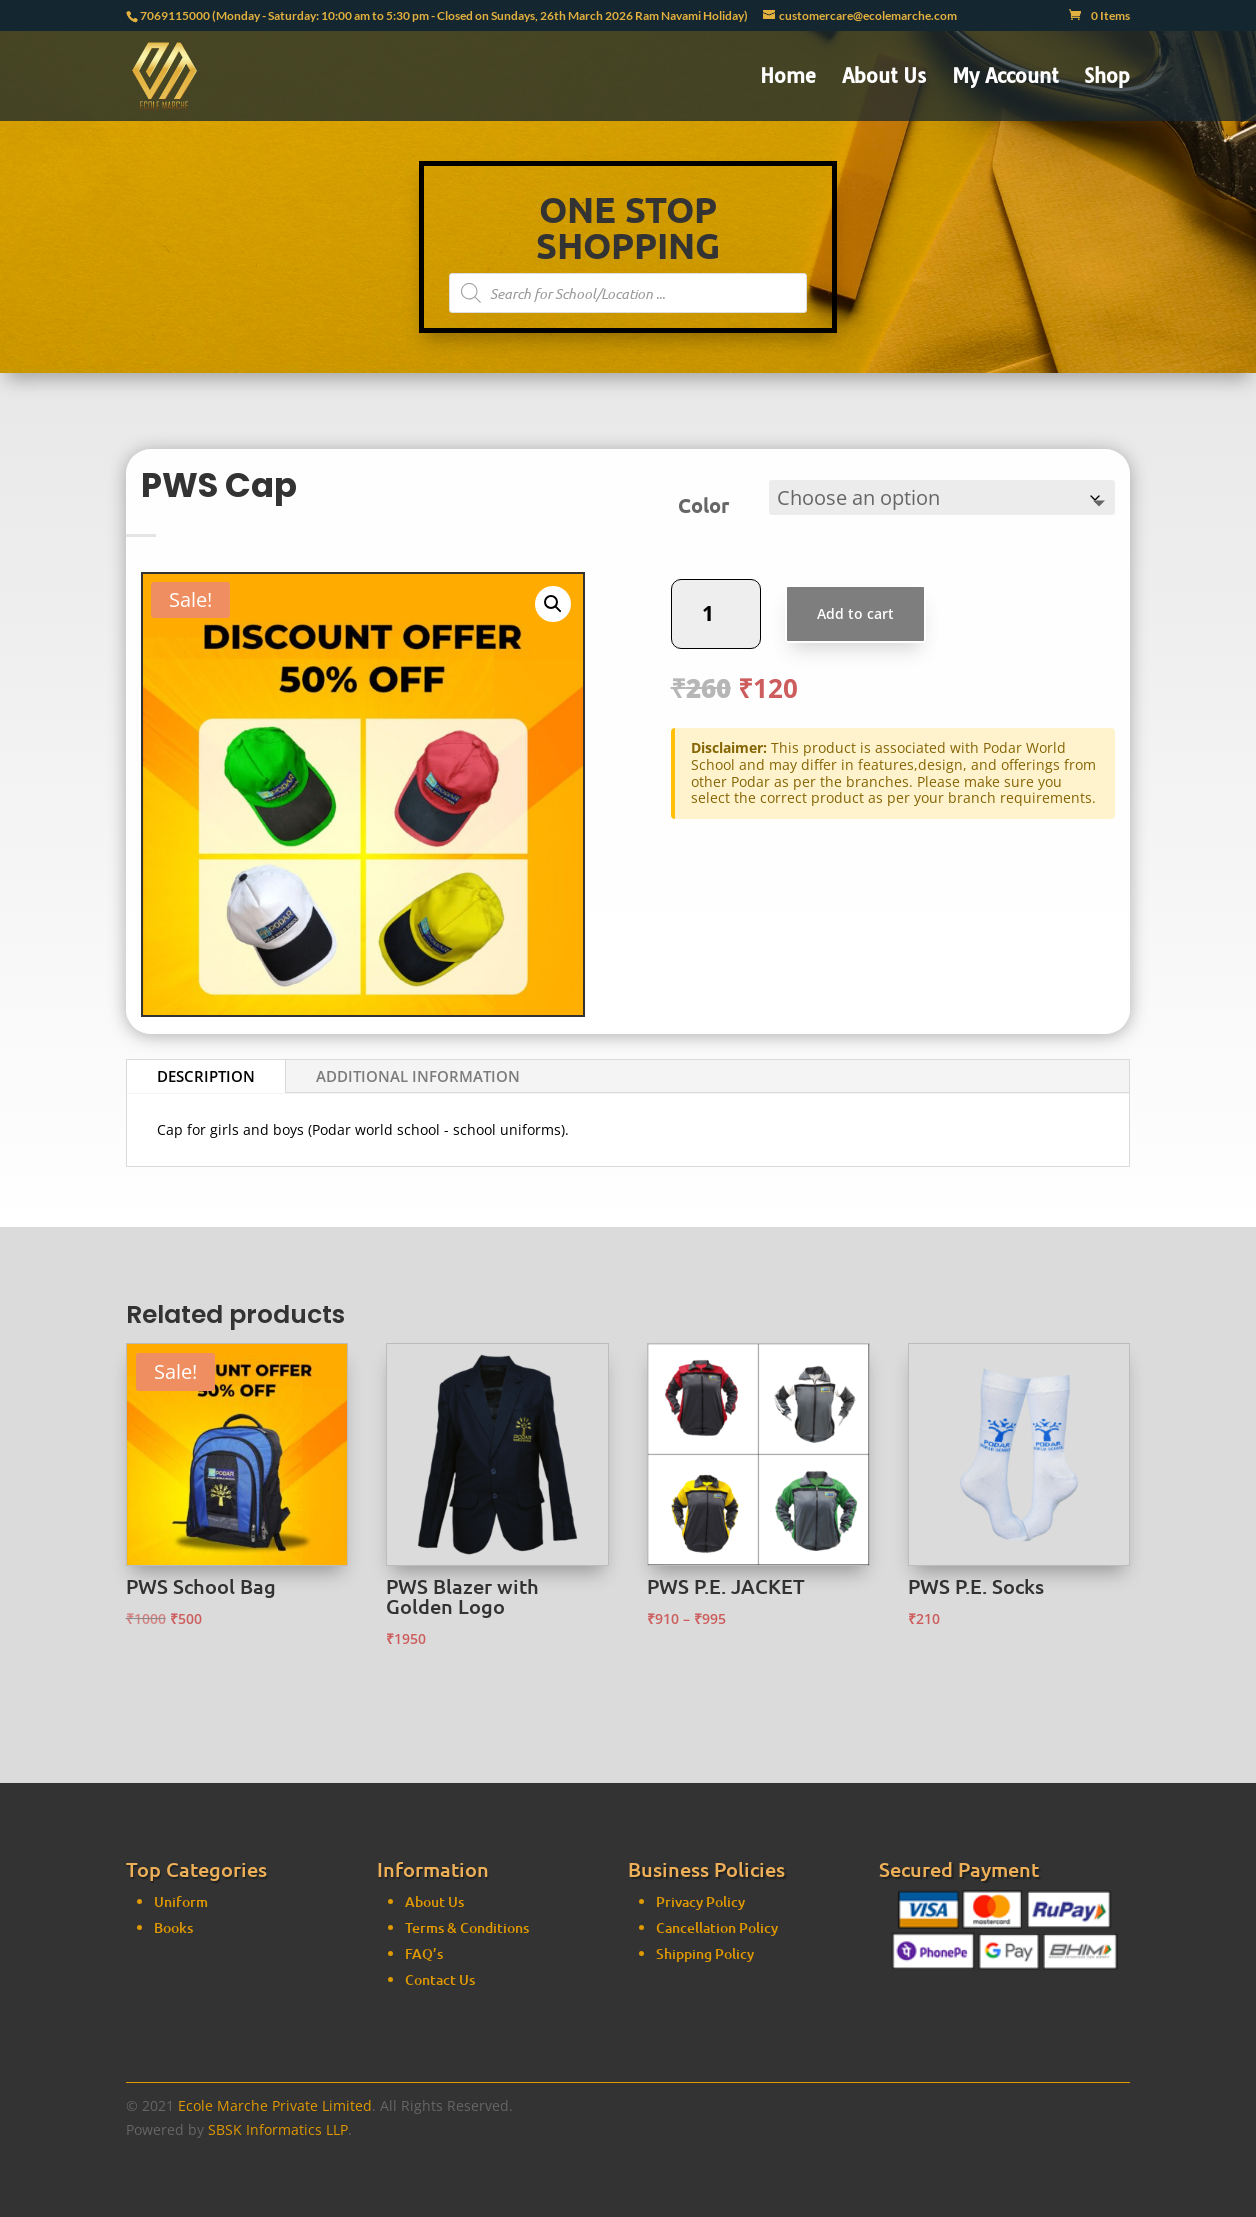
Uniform (181, 1807)
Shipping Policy (705, 1837)
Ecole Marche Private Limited (275, 2105)
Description (206, 1076)
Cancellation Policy (717, 1811)
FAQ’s (424, 1814)
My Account (1005, 78)
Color (742, 514)
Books (173, 1833)
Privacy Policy (700, 1785)
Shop (1107, 78)
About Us (884, 78)
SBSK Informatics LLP (278, 2129)
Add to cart (863, 600)
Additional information (418, 1076)
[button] (553, 604)
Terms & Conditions (467, 1788)
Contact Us (440, 1840)
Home (788, 78)
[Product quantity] (753, 600)
